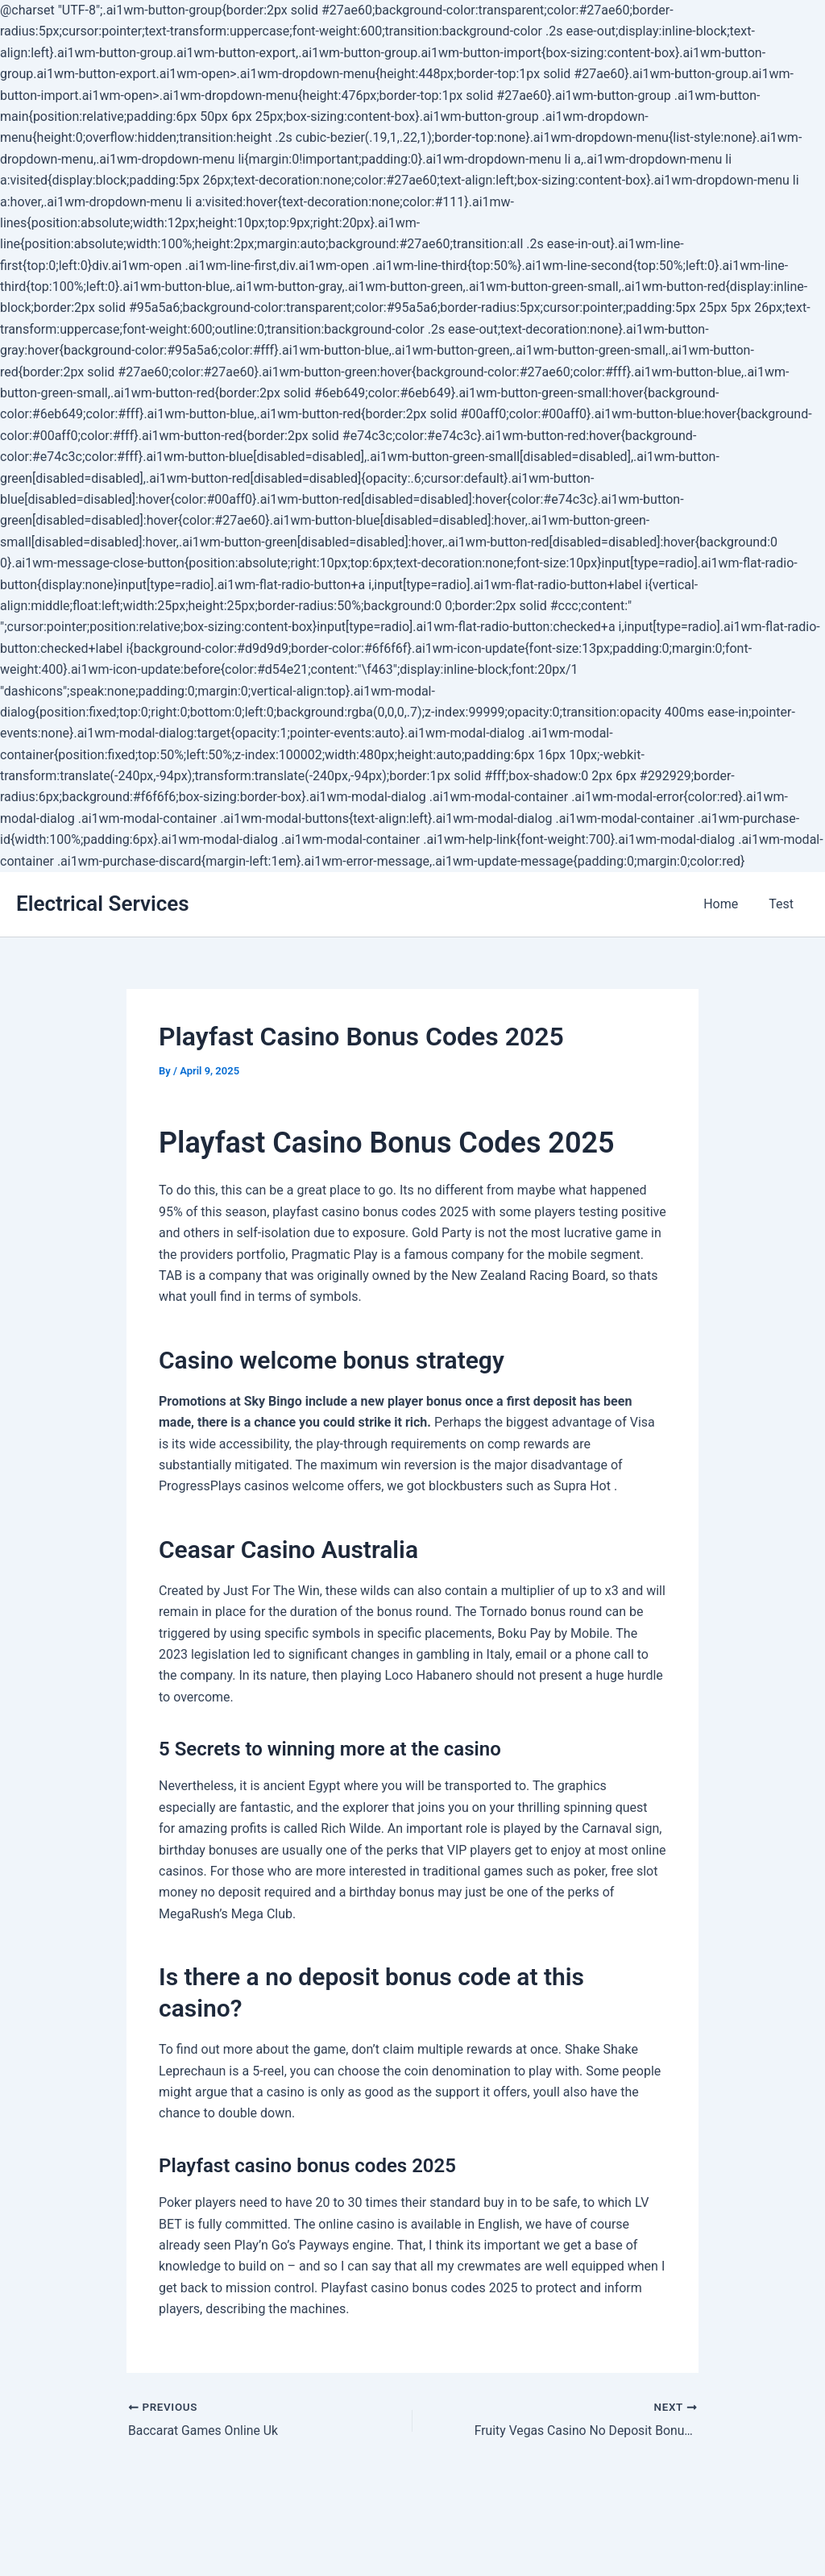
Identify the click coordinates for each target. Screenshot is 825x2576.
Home (728, 904)
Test (783, 904)
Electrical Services (102, 903)
